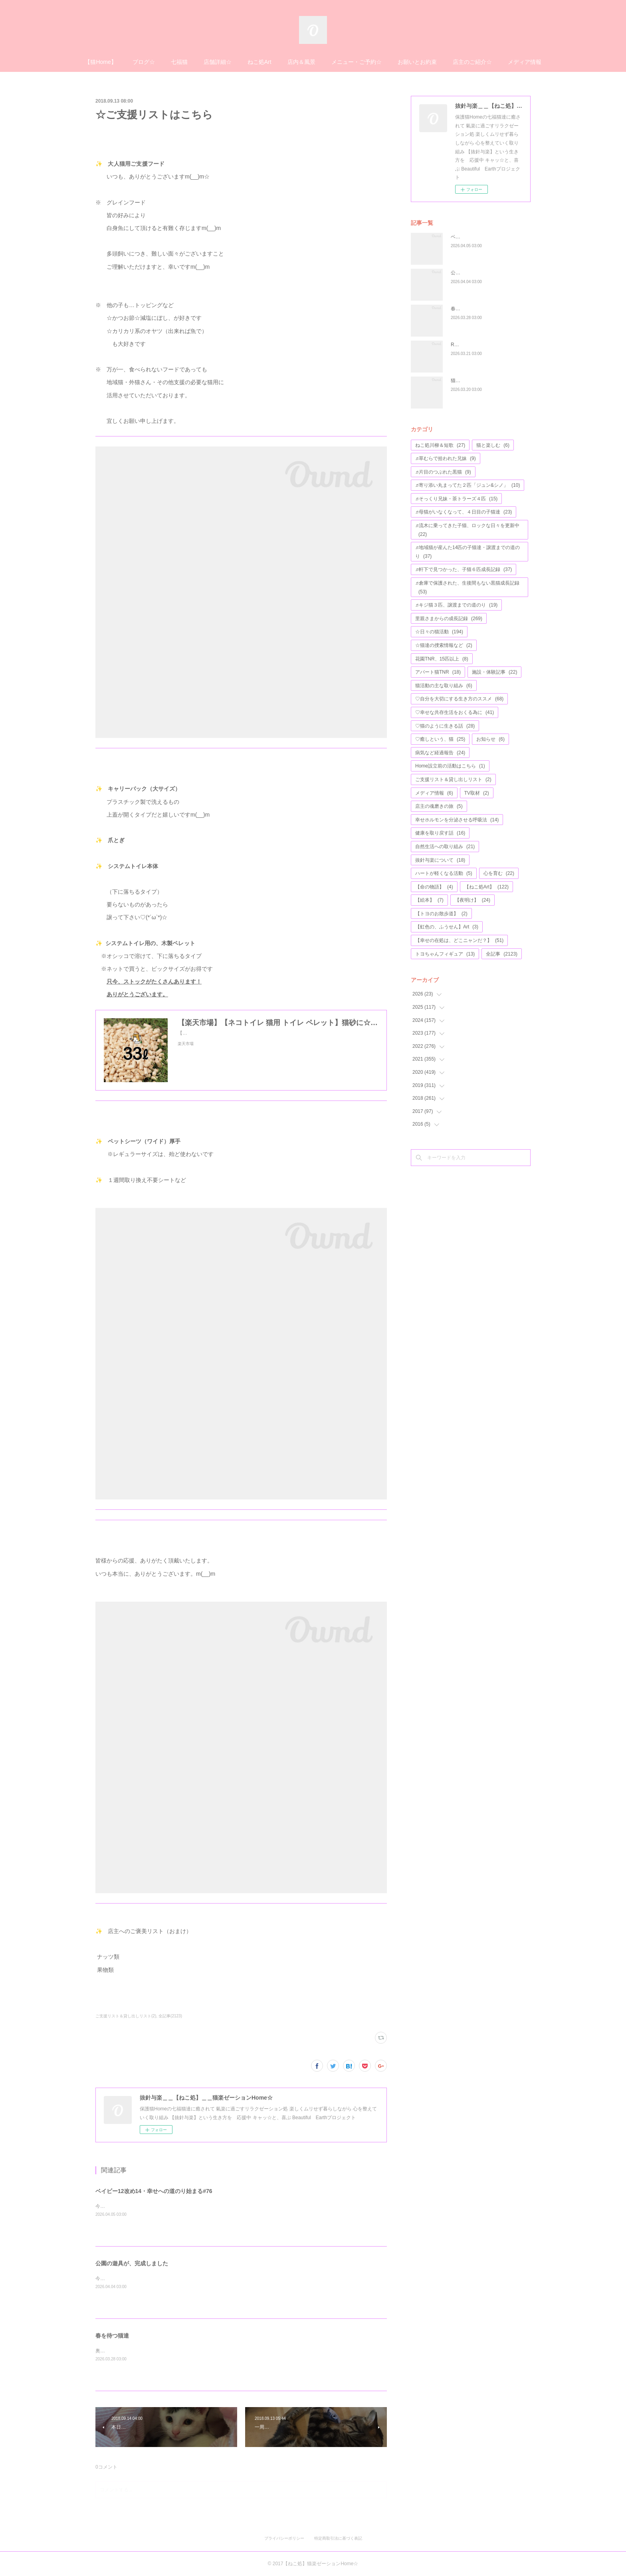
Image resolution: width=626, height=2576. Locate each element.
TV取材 (476, 793)
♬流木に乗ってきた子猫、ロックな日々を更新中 (467, 530)
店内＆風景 (301, 62)
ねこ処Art (259, 62)
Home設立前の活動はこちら (450, 766)
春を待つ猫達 (112, 2335)
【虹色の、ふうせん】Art (446, 927)
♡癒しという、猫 (440, 739)
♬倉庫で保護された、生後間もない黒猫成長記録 (467, 587)
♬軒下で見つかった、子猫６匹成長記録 (463, 569)
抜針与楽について (440, 860)
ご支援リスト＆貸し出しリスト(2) (125, 2016)
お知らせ (490, 739)
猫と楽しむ (492, 445)
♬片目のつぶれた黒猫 (443, 472)
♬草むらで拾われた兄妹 (445, 458)
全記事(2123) (170, 2016)
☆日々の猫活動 (439, 632)
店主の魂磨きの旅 (439, 806)
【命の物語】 (434, 887)
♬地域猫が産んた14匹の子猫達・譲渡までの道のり (467, 552)
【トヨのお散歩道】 (441, 913)
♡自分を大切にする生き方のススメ (459, 699)
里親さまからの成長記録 (448, 618)
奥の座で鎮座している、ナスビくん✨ (136, 2351)
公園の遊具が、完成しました (131, 2263)
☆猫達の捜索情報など (443, 645)
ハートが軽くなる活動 (443, 873)
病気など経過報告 (440, 753)
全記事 (501, 954)
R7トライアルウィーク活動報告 (485, 344)
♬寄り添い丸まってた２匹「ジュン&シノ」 (467, 485)
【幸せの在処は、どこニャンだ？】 (459, 940)
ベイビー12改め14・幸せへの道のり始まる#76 (153, 2191)
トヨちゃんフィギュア (445, 954)
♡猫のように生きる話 (445, 726)
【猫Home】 (100, 62)
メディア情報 (524, 62)
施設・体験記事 (494, 672)
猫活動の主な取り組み (443, 685)
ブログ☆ (144, 62)
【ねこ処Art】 (486, 887)
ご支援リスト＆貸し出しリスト (453, 779)
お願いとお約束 (417, 62)
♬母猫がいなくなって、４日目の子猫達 (463, 512)
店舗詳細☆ (218, 62)
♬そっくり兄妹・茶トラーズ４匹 (456, 499)
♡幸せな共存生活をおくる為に (454, 712)
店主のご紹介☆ (472, 62)
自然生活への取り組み (445, 846)
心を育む (498, 873)
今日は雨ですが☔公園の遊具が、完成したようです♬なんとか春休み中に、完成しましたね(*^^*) (199, 2278)
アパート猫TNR (438, 672)
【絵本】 (429, 900)
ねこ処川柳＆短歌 (440, 445)
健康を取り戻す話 (440, 833)
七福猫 (179, 62)
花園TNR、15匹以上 (441, 659)
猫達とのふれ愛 (467, 380)
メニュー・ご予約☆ (356, 62)
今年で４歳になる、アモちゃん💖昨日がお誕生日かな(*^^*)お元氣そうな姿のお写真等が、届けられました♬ (211, 2206)
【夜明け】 (472, 900)
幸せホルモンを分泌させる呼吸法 (457, 820)
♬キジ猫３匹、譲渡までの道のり (456, 605)
